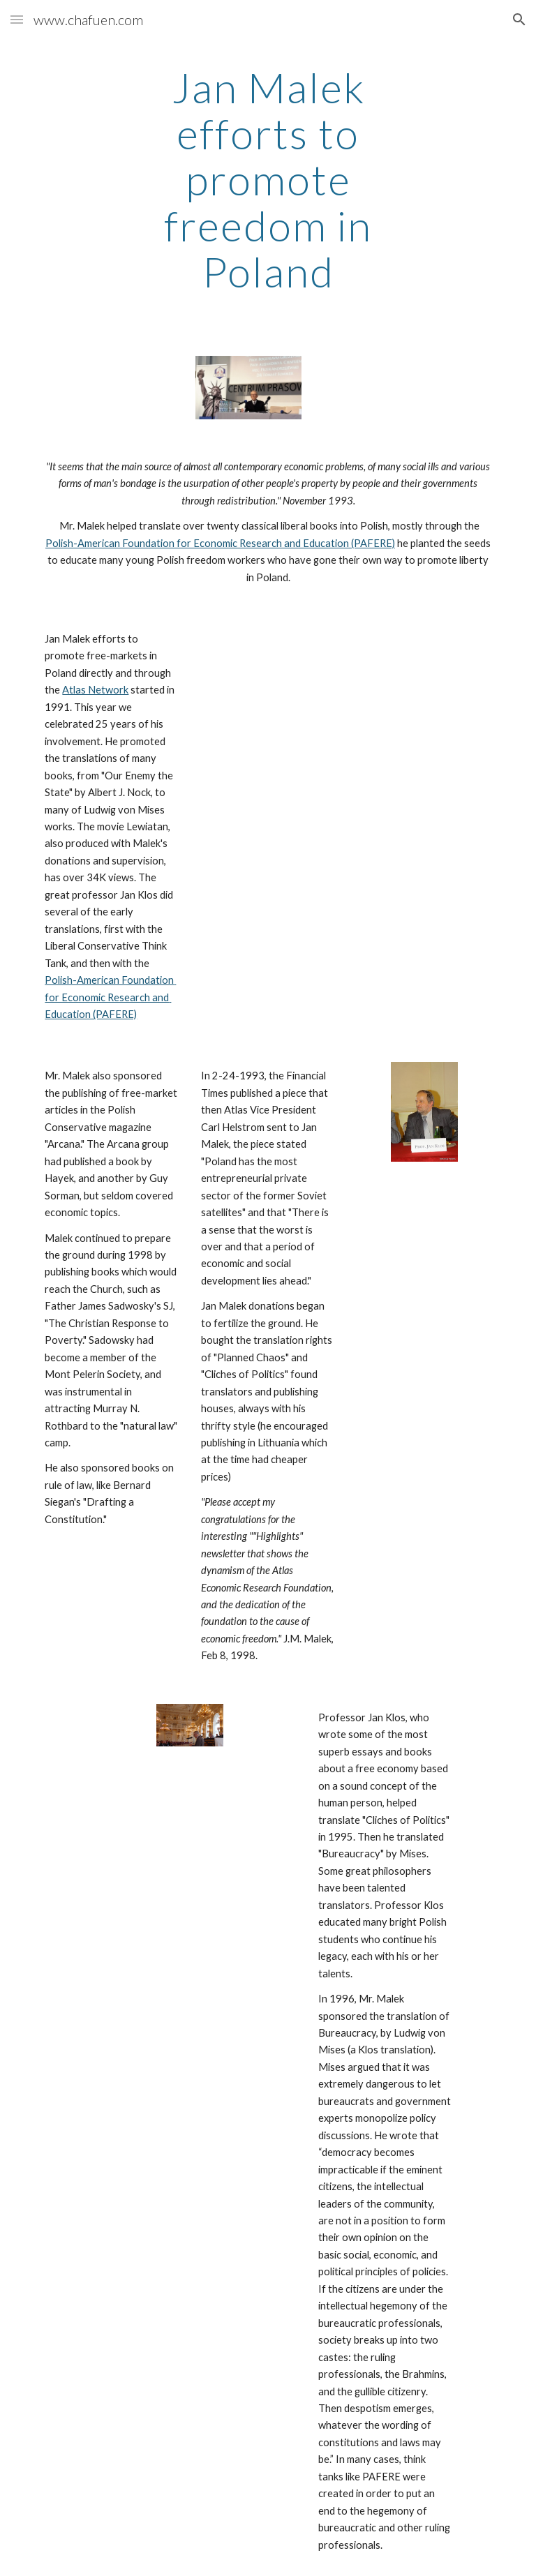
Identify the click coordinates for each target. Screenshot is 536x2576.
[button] (17, 19)
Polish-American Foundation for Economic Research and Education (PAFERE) (220, 543)
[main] (267, 179)
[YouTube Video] (287, 676)
